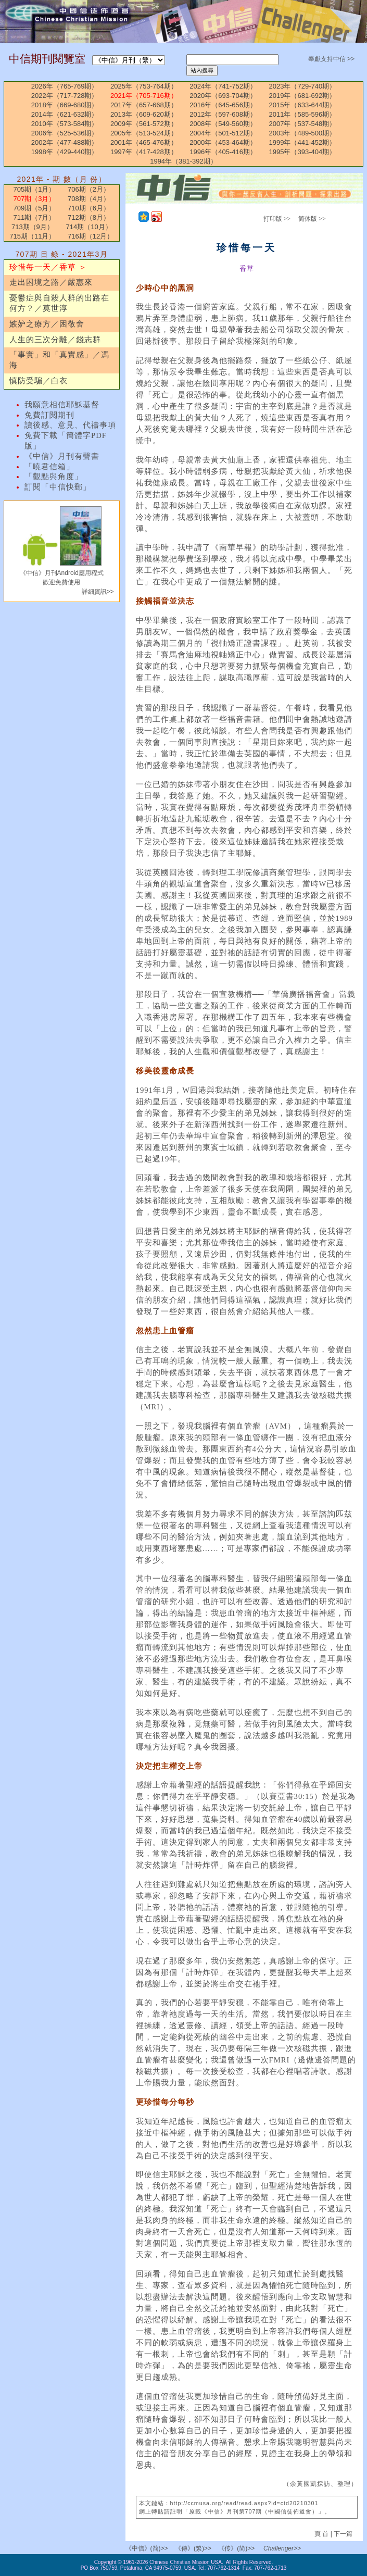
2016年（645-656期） (223, 105)
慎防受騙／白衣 (38, 381)
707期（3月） (35, 199)
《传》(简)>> (236, 2548)
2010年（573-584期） (64, 124)
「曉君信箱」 (49, 466)
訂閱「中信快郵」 (57, 487)
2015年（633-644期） (302, 105)
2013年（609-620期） (144, 114)
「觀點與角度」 (53, 476)
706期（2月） (89, 189)
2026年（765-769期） (64, 86)
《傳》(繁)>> (193, 2548)
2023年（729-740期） (302, 86)
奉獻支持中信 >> (331, 58)
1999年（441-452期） (302, 142)
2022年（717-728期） (64, 95)
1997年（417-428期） (144, 152)
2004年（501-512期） (223, 133)
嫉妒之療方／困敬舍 (46, 324)
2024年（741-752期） (223, 86)
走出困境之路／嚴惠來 (51, 282)
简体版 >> (312, 218)
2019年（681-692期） (302, 95)
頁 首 (322, 2533)
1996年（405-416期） (223, 152)
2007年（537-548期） (302, 124)
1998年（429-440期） (64, 152)
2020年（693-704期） (223, 95)
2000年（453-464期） (223, 142)
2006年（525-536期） (64, 133)
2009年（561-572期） (144, 124)
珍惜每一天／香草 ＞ (48, 267)
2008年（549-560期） (223, 124)
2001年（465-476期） (144, 142)
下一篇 (343, 2533)
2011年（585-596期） (302, 114)
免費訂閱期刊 (49, 415)
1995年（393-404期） (302, 152)
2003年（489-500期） (302, 133)
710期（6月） (89, 208)
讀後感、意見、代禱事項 (70, 425)
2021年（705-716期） (144, 95)
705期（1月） (35, 189)
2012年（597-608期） (223, 114)
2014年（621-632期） (64, 114)
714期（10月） (88, 227)
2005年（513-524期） (144, 133)
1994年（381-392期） (183, 161)
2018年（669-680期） (64, 105)
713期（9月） (32, 227)
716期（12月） (90, 236)
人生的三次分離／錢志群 (55, 339)
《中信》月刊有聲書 (61, 456)
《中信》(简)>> (146, 2548)
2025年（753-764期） (144, 86)
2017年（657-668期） (144, 105)
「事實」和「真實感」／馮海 (59, 360)
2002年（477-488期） (64, 142)
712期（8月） (89, 217)
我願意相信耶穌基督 (61, 405)
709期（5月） (35, 208)
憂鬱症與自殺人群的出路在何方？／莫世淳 (59, 303)
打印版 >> (277, 218)
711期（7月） (35, 217)
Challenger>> (282, 2548)
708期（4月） (89, 199)
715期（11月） (32, 236)
